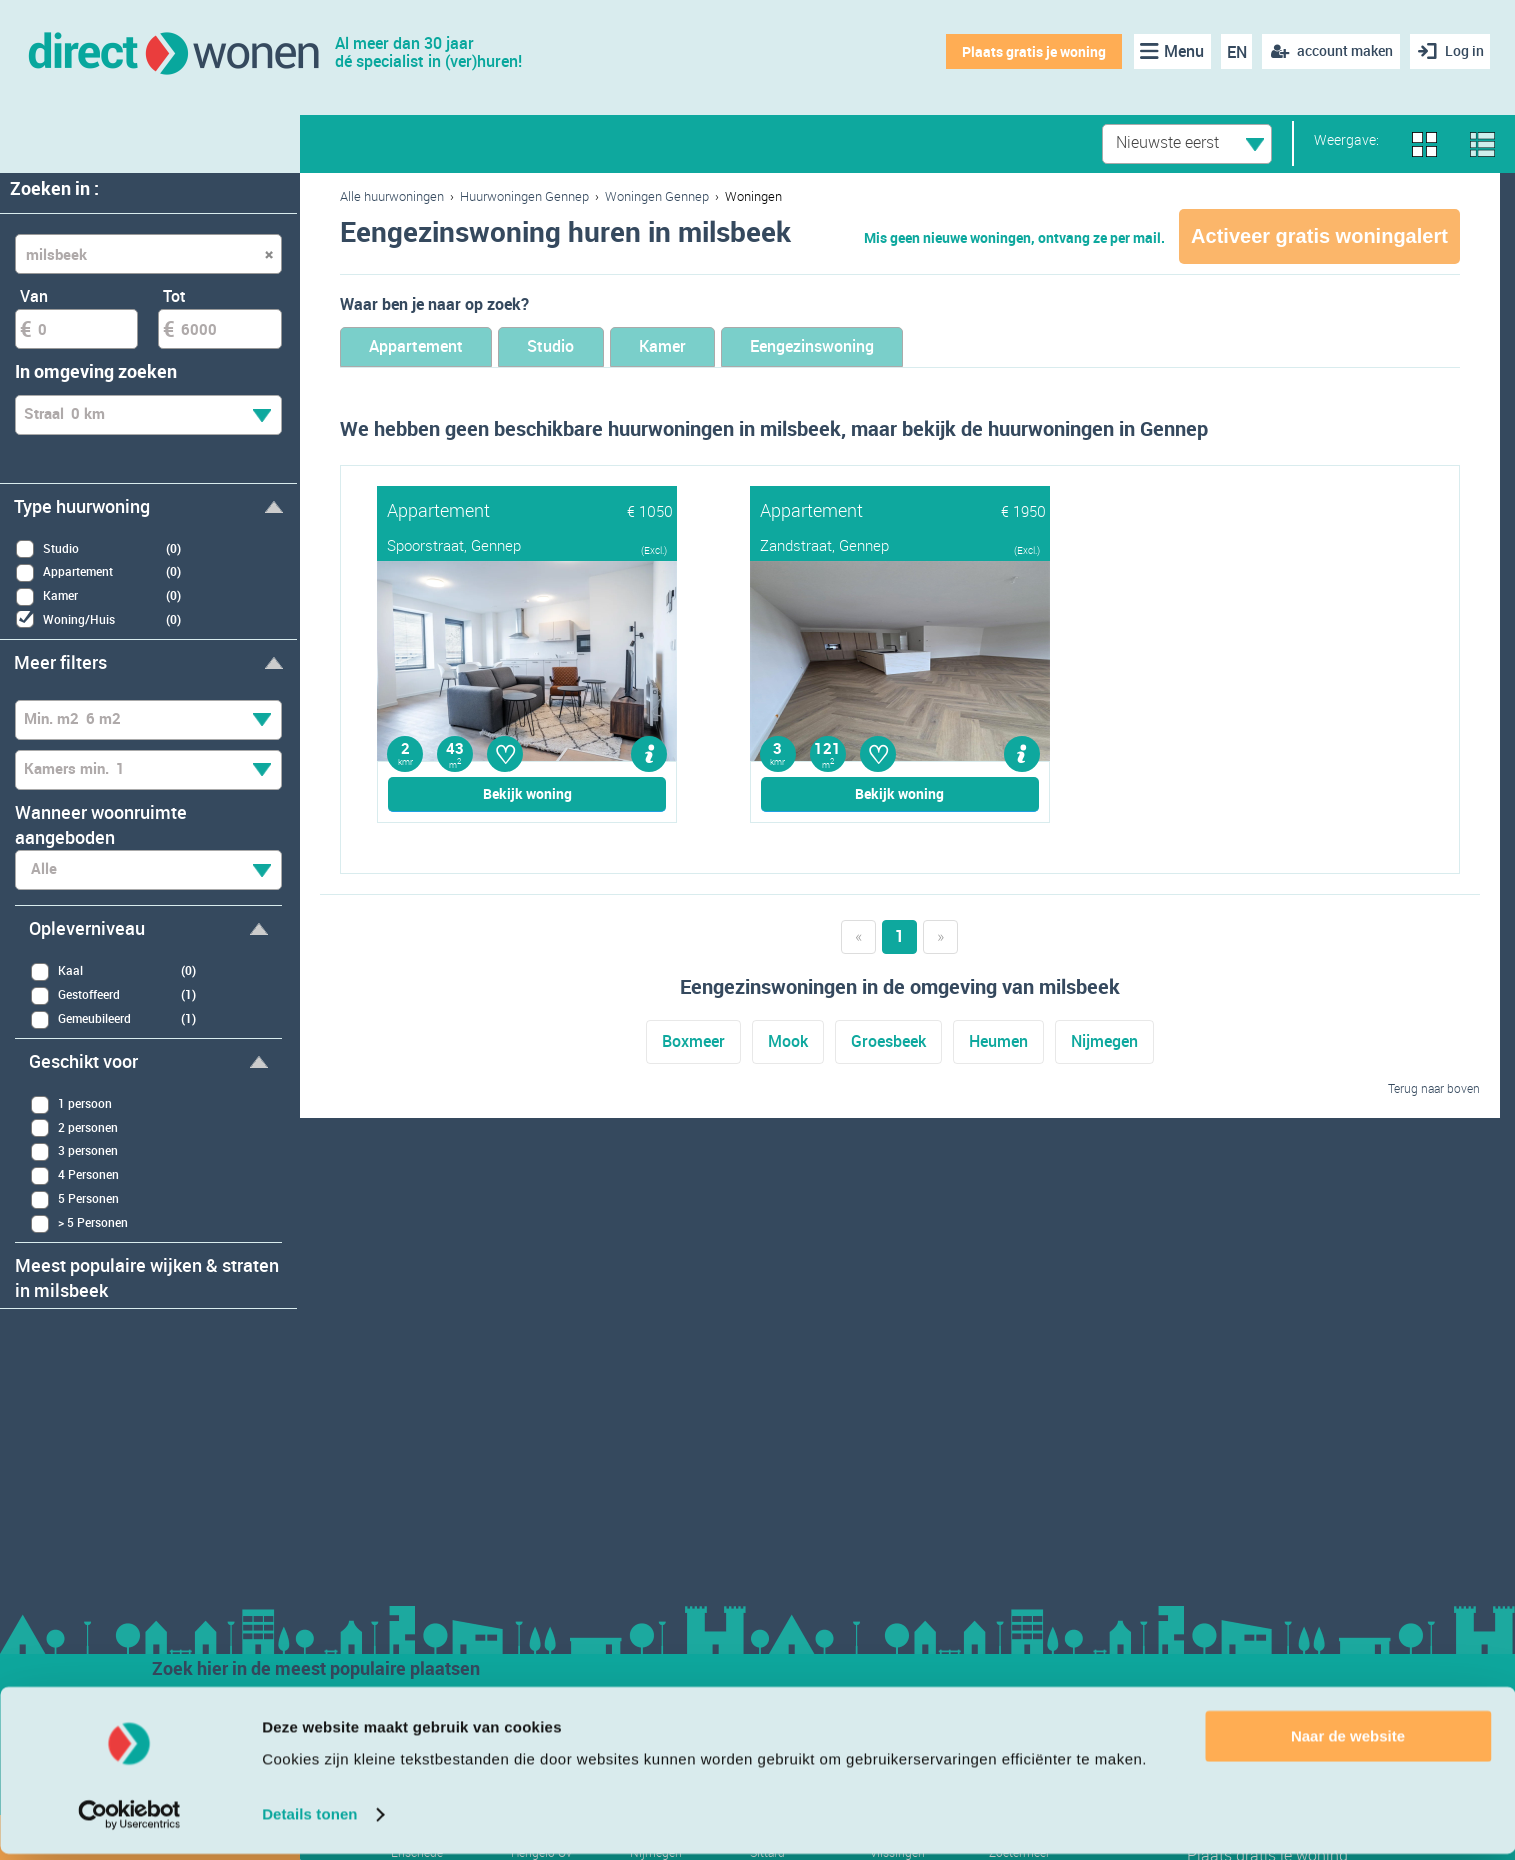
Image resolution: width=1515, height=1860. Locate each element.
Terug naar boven (1434, 1089)
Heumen (998, 1043)
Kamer (709, 347)
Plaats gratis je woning (1031, 51)
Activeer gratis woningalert (1319, 236)
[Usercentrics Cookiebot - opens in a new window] (129, 1821)
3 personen (74, 1151)
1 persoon (71, 1104)
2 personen (74, 1127)
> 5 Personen (79, 1223)
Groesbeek (888, 1043)
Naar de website (1348, 1742)
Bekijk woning (527, 795)
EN (1233, 52)
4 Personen (74, 1175)
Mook (788, 1043)
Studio (580, 347)
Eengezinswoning (880, 347)
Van (34, 296)
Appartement (426, 347)
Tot (174, 296)
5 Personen (74, 1199)
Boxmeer (693, 1043)
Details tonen (309, 1820)
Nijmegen (1104, 1043)
